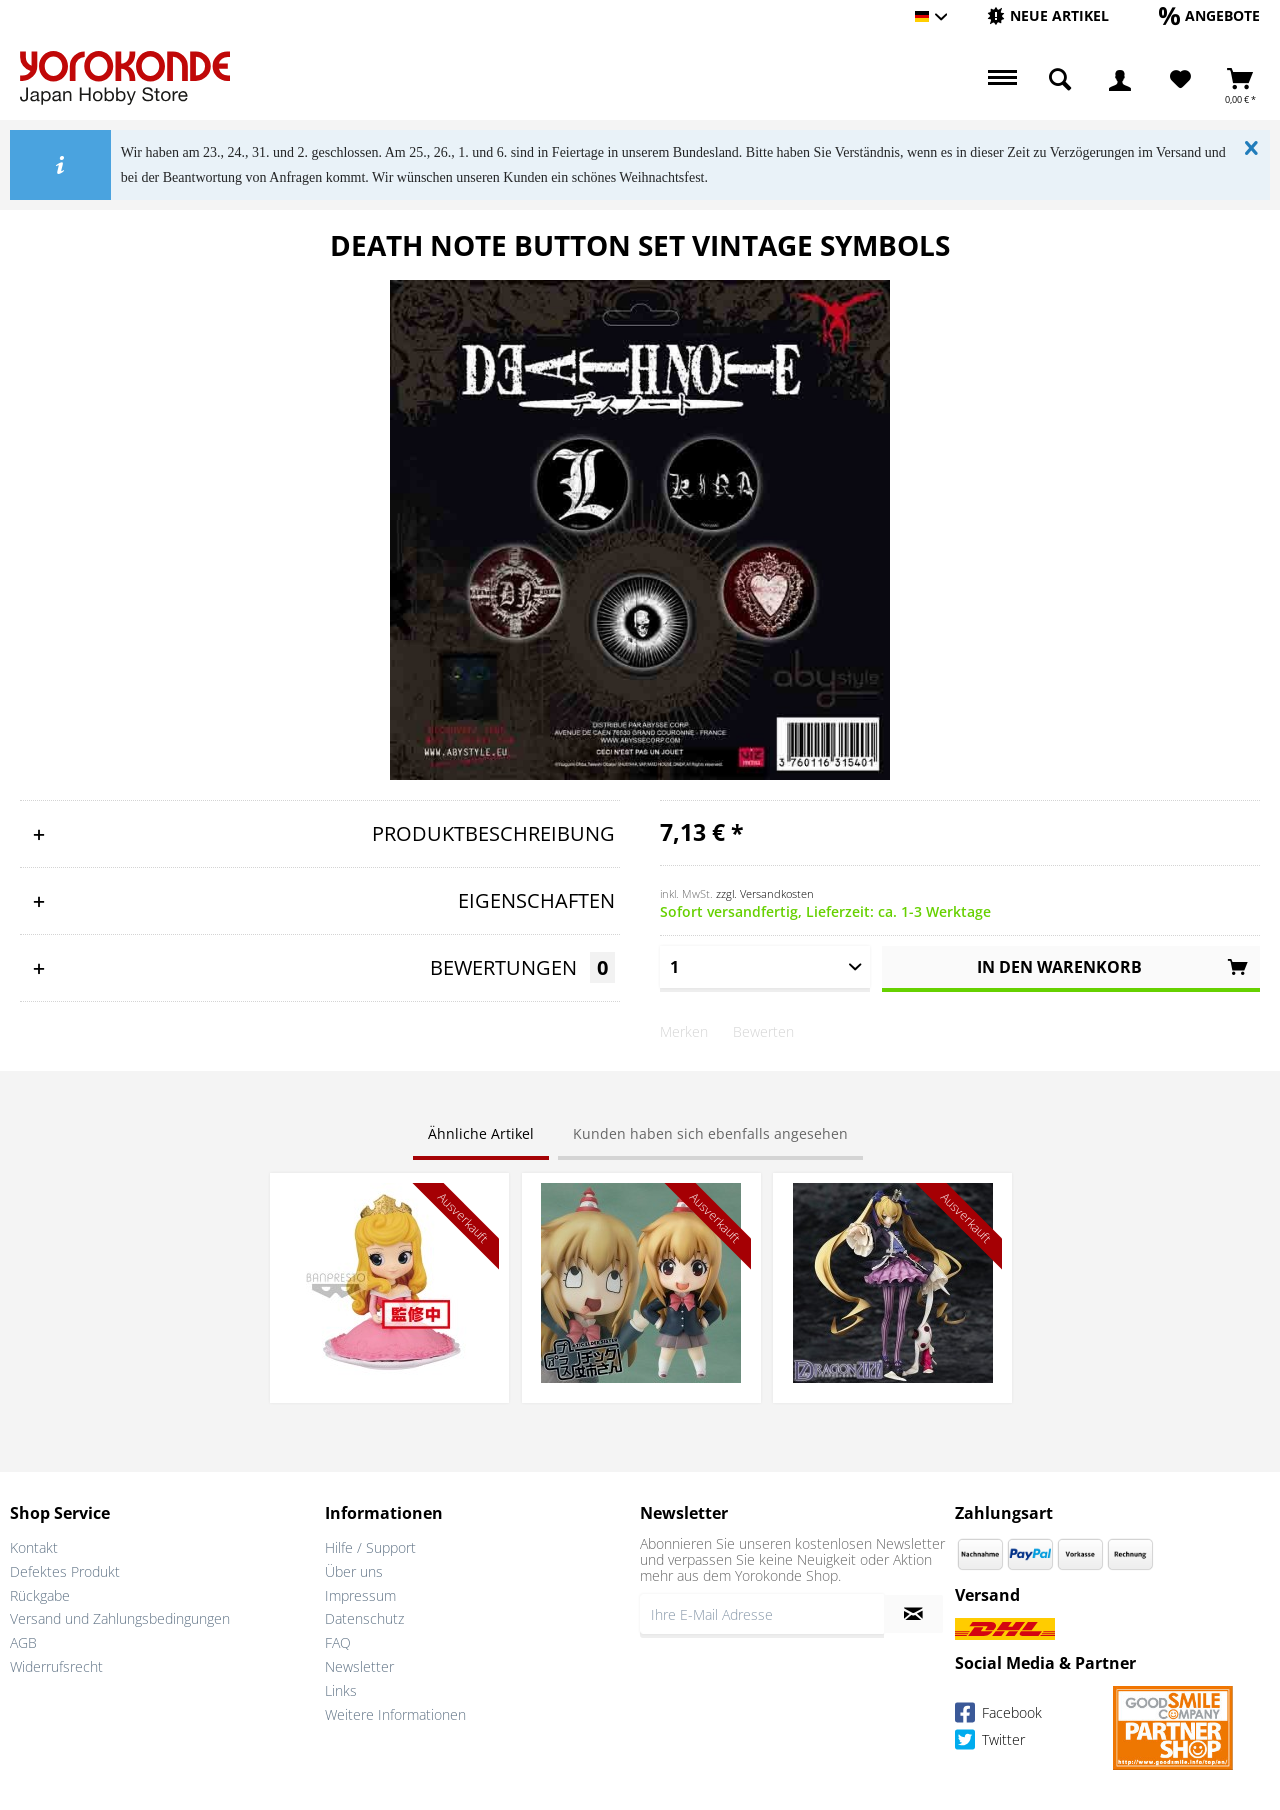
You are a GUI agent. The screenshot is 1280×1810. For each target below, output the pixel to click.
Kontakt (34, 1547)
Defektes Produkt (65, 1571)
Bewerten (763, 1031)
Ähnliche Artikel (481, 1133)
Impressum (360, 1595)
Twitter (990, 1742)
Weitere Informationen (395, 1714)
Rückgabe (40, 1595)
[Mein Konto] (1120, 80)
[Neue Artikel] (1048, 15)
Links (341, 1690)
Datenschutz (364, 1618)
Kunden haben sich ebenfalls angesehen (710, 1133)
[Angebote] (1209, 15)
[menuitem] (1048, 16)
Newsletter (359, 1666)
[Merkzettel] (1180, 80)
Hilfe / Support (370, 1547)
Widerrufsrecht (56, 1666)
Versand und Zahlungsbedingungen (120, 1618)
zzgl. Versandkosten (765, 893)
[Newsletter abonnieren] (913, 1614)
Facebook (998, 1715)
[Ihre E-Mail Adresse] (762, 1614)
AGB (23, 1642)
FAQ (338, 1642)
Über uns (354, 1571)
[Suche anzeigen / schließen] (1060, 80)
